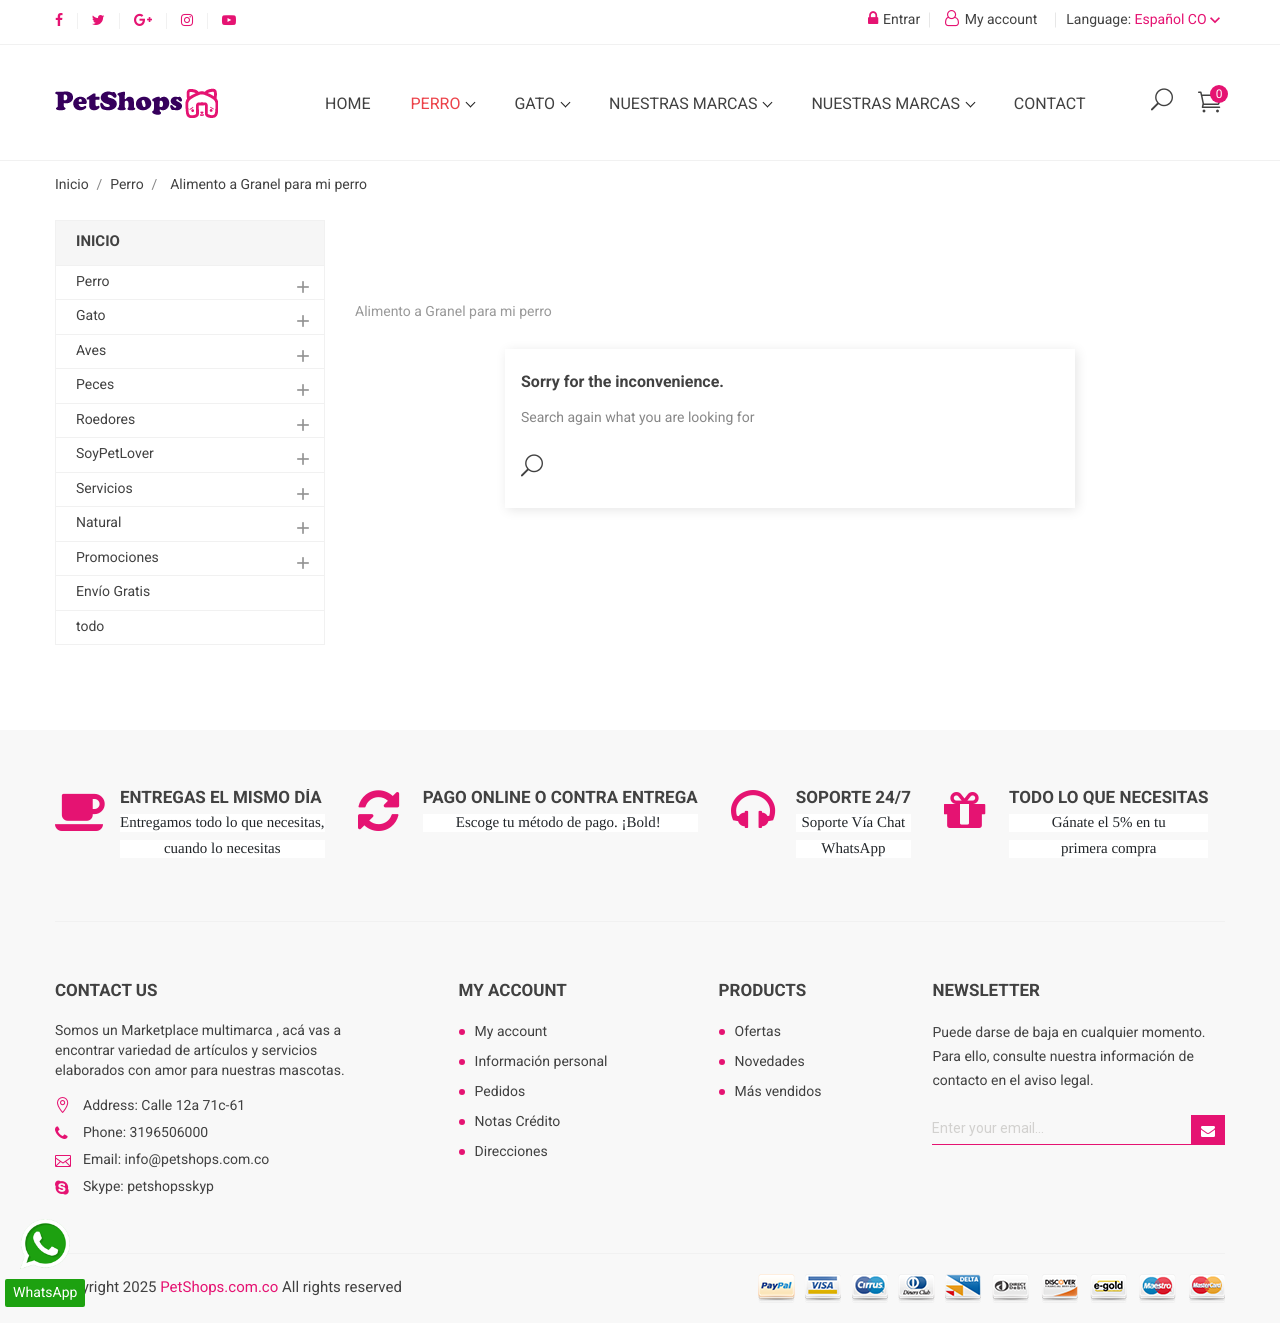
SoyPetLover (115, 454)
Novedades (770, 1062)
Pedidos (500, 1092)
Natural (98, 523)
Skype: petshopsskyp (148, 1187)
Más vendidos (778, 1092)
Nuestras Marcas (685, 103)
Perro (437, 103)
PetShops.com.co (219, 1287)
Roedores (105, 420)
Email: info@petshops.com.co (176, 1160)
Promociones (117, 558)
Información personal (541, 1062)
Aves (91, 351)
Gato (536, 103)
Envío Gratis (113, 592)
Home (347, 103)
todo (90, 627)
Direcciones (511, 1152)
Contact (1050, 103)
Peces (95, 385)
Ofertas (758, 1032)
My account (513, 991)
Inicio (98, 241)
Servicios (104, 489)
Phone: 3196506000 (145, 1133)
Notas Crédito (518, 1122)
